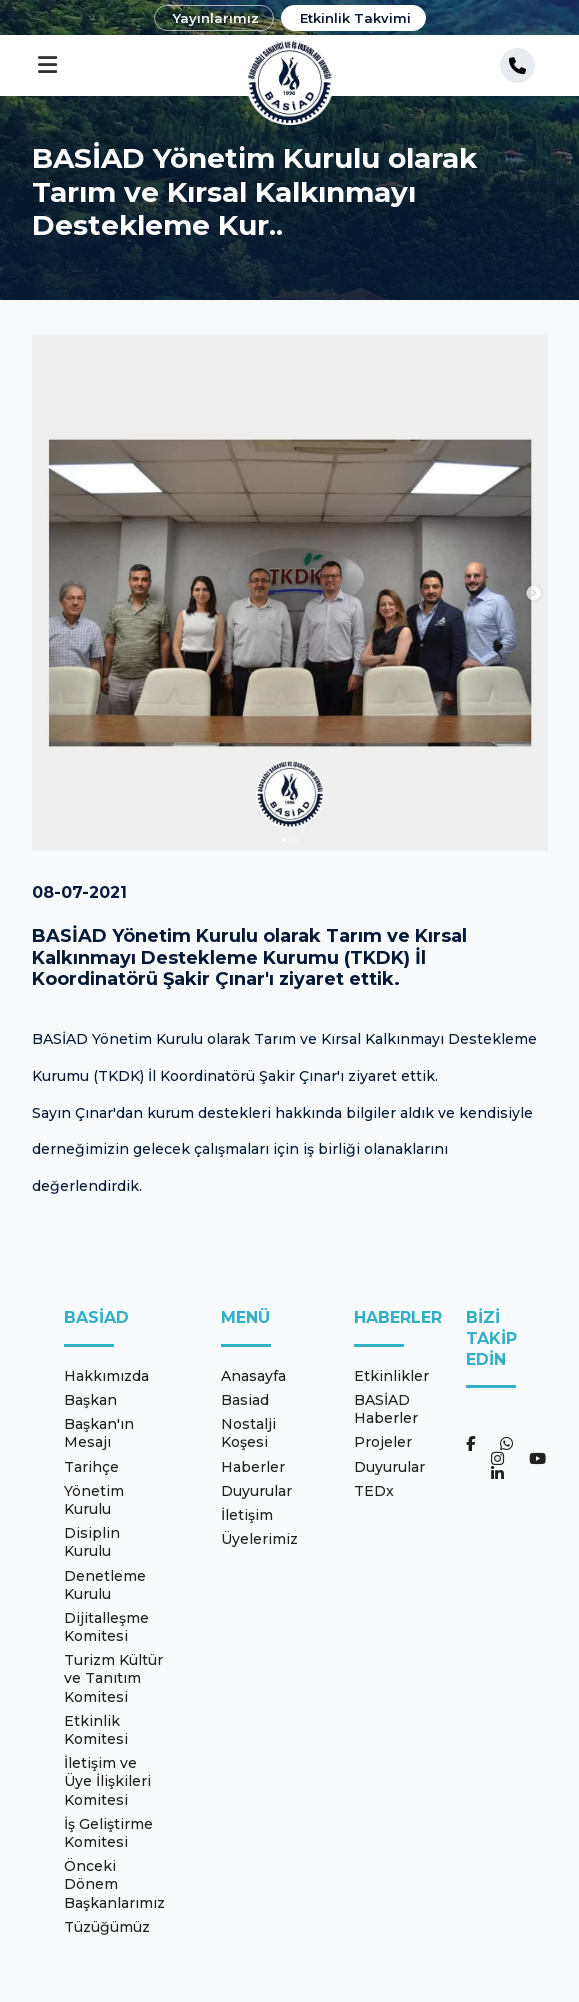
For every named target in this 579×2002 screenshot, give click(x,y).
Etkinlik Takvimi (355, 18)
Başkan (90, 1400)
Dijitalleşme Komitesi (106, 1627)
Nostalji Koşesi (248, 1433)
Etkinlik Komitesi (96, 1730)
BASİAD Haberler (386, 1409)
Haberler (253, 1467)
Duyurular (256, 1491)
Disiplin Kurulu (92, 1542)
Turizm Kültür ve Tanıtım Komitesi (113, 1678)
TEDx (374, 1491)
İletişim (247, 1515)
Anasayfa (253, 1376)
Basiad (245, 1400)
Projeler (383, 1442)
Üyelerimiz (259, 1539)
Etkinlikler (391, 1376)
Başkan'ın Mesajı (99, 1433)
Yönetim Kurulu (94, 1500)
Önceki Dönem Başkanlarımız (114, 1884)
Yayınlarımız (216, 18)
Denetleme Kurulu (105, 1585)
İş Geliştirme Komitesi (108, 1833)
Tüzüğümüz (107, 1927)
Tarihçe (91, 1467)
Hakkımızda (106, 1376)
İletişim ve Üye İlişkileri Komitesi (107, 1781)
